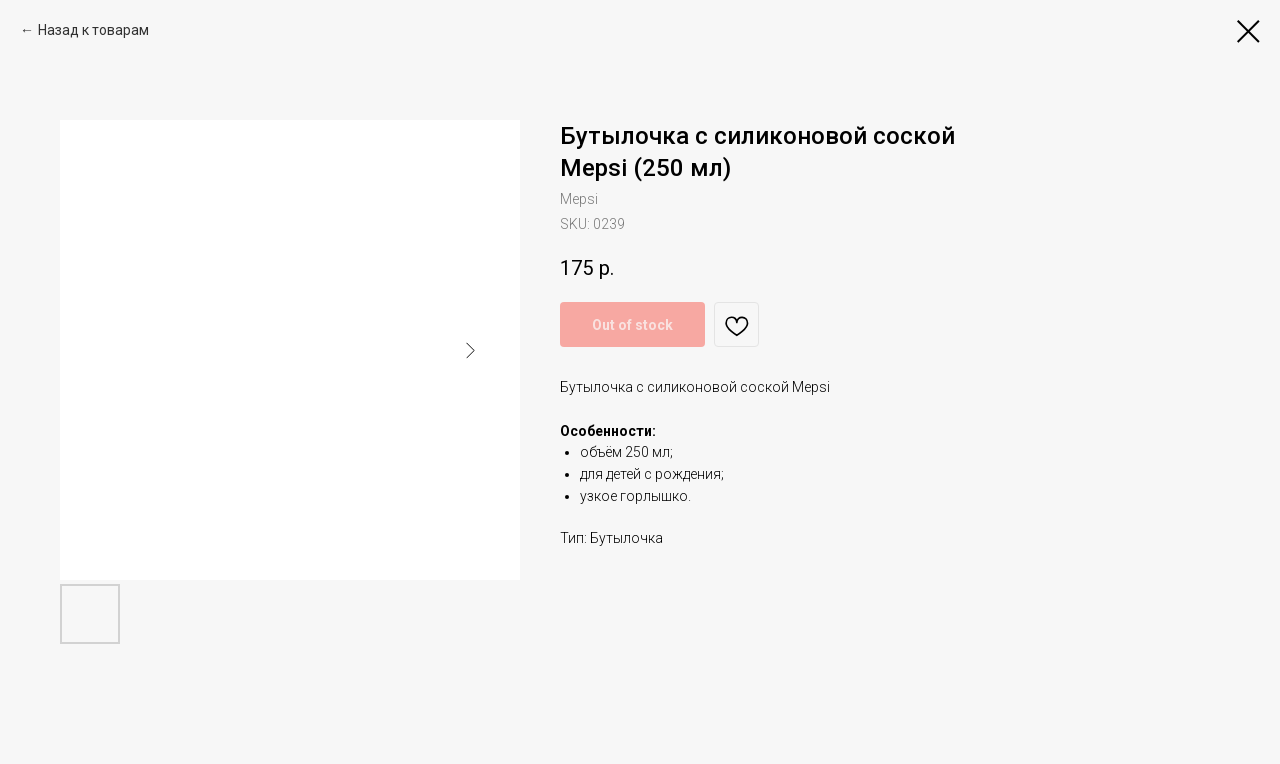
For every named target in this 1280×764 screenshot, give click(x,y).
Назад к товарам (93, 30)
